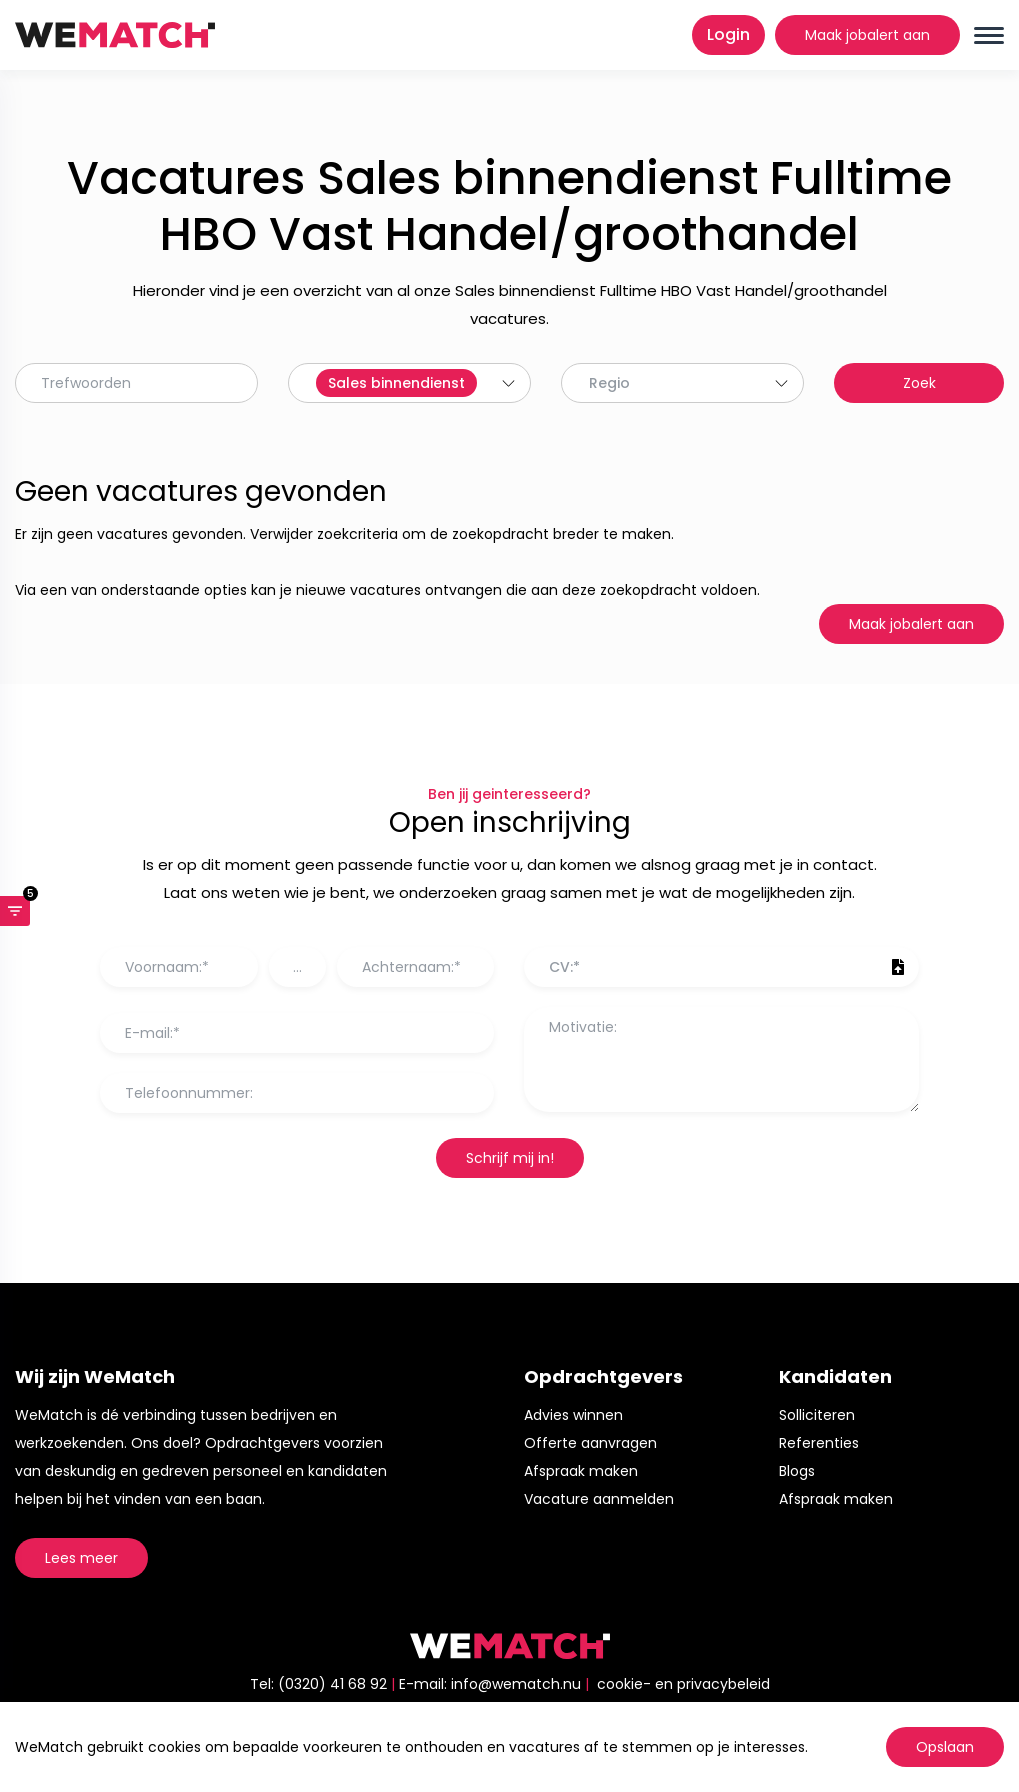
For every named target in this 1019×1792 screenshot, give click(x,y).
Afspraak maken (581, 1471)
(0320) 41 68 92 (332, 1684)
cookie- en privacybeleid (683, 1684)
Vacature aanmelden (599, 1499)
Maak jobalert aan (867, 35)
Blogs (797, 1471)
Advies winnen (573, 1415)
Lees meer (81, 1558)
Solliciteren (817, 1415)
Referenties (819, 1443)
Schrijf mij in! (510, 1158)
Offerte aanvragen (590, 1443)
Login (728, 34)
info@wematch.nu (516, 1684)
